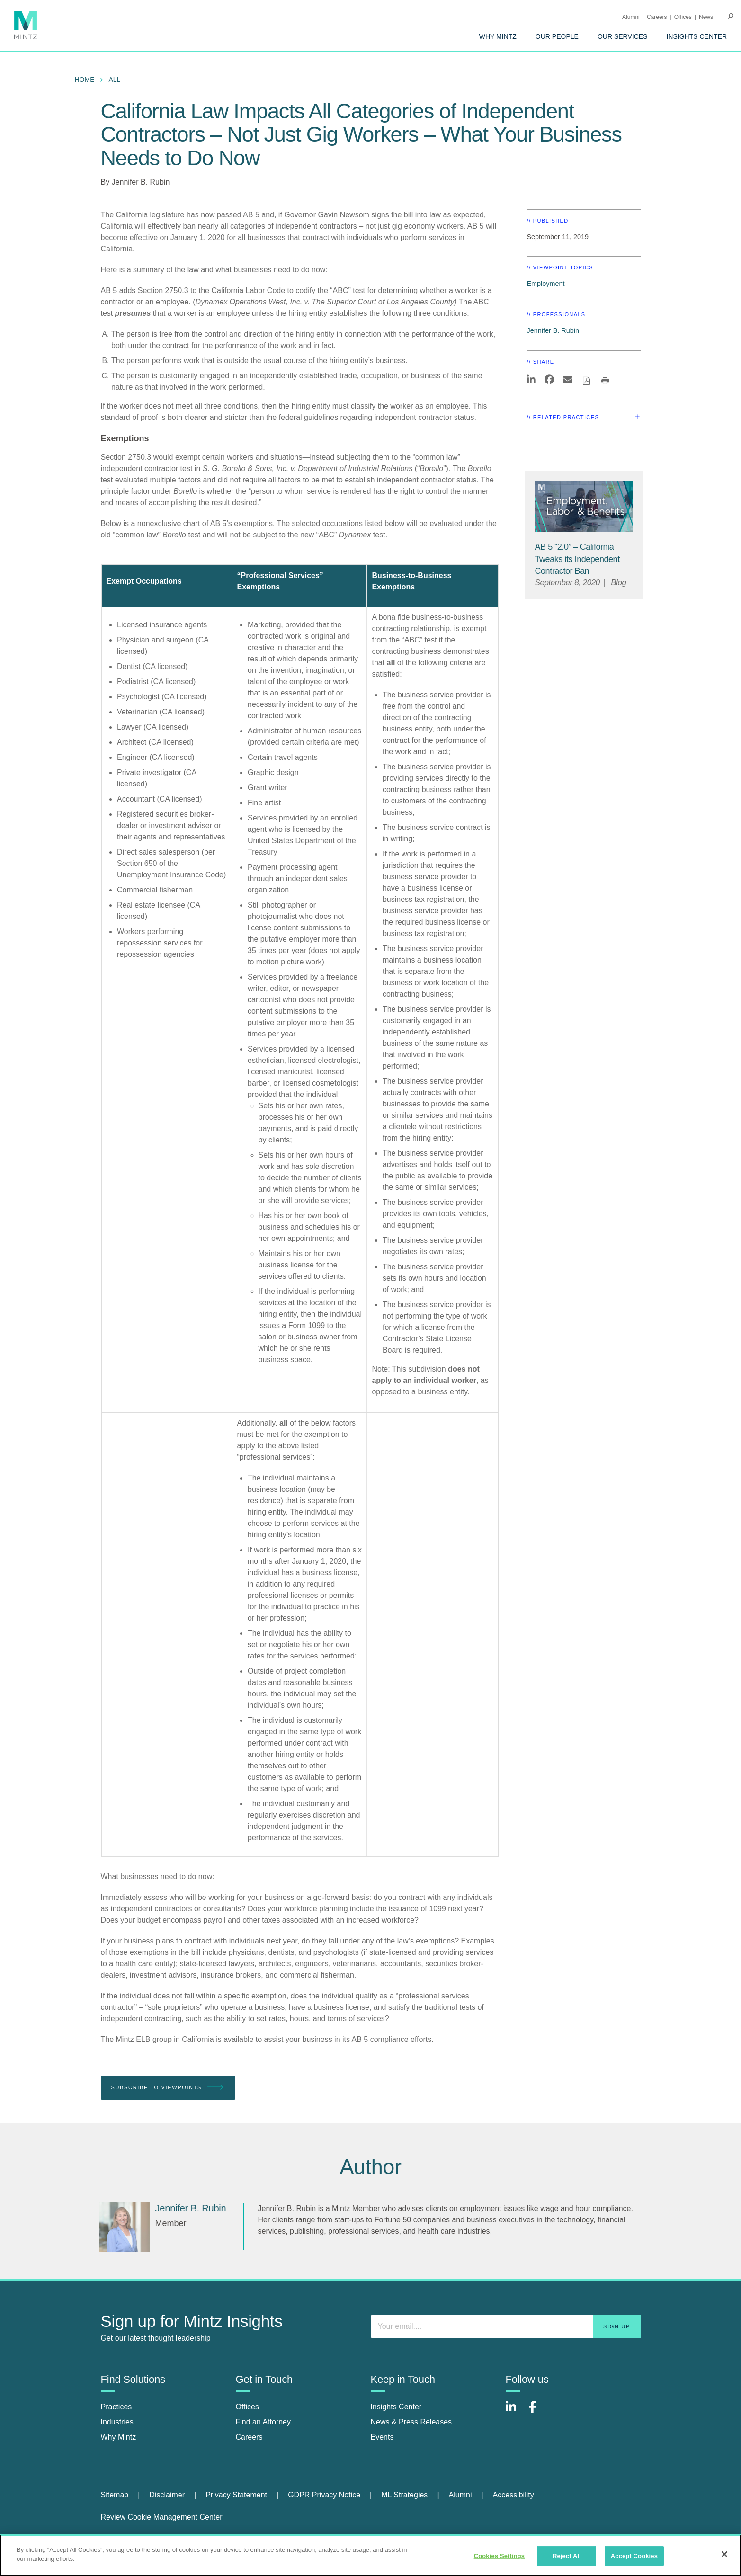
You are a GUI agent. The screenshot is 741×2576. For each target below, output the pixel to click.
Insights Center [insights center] (396, 2407)
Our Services (623, 36)
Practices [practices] (116, 2407)
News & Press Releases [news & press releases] (411, 2422)
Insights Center (696, 36)
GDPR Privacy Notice (324, 2495)
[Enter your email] (506, 2326)
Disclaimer (167, 2495)
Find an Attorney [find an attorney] (263, 2422)
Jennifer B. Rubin (141, 182)
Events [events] (382, 2437)
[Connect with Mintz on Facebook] (538, 2412)
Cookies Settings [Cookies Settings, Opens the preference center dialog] (499, 2555)
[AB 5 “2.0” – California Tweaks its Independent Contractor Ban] (577, 558)
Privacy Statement (236, 2495)
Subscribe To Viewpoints (168, 2088)
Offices (683, 17)
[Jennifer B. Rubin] (124, 2226)
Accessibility (513, 2495)
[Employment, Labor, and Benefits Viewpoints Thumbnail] (584, 506)
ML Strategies (404, 2495)
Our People (557, 36)
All (115, 79)
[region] (370, 2555)
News (706, 17)
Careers (657, 17)
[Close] (724, 2554)
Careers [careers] (249, 2437)
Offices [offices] (247, 2407)
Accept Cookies (634, 2555)
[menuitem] (498, 36)
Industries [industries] (117, 2422)
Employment (546, 283)
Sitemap (115, 2495)
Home (85, 79)
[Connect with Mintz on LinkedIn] (515, 2412)
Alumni (631, 17)
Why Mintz (498, 36)
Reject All (567, 2555)
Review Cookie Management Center (162, 2517)
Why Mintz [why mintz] (118, 2437)
